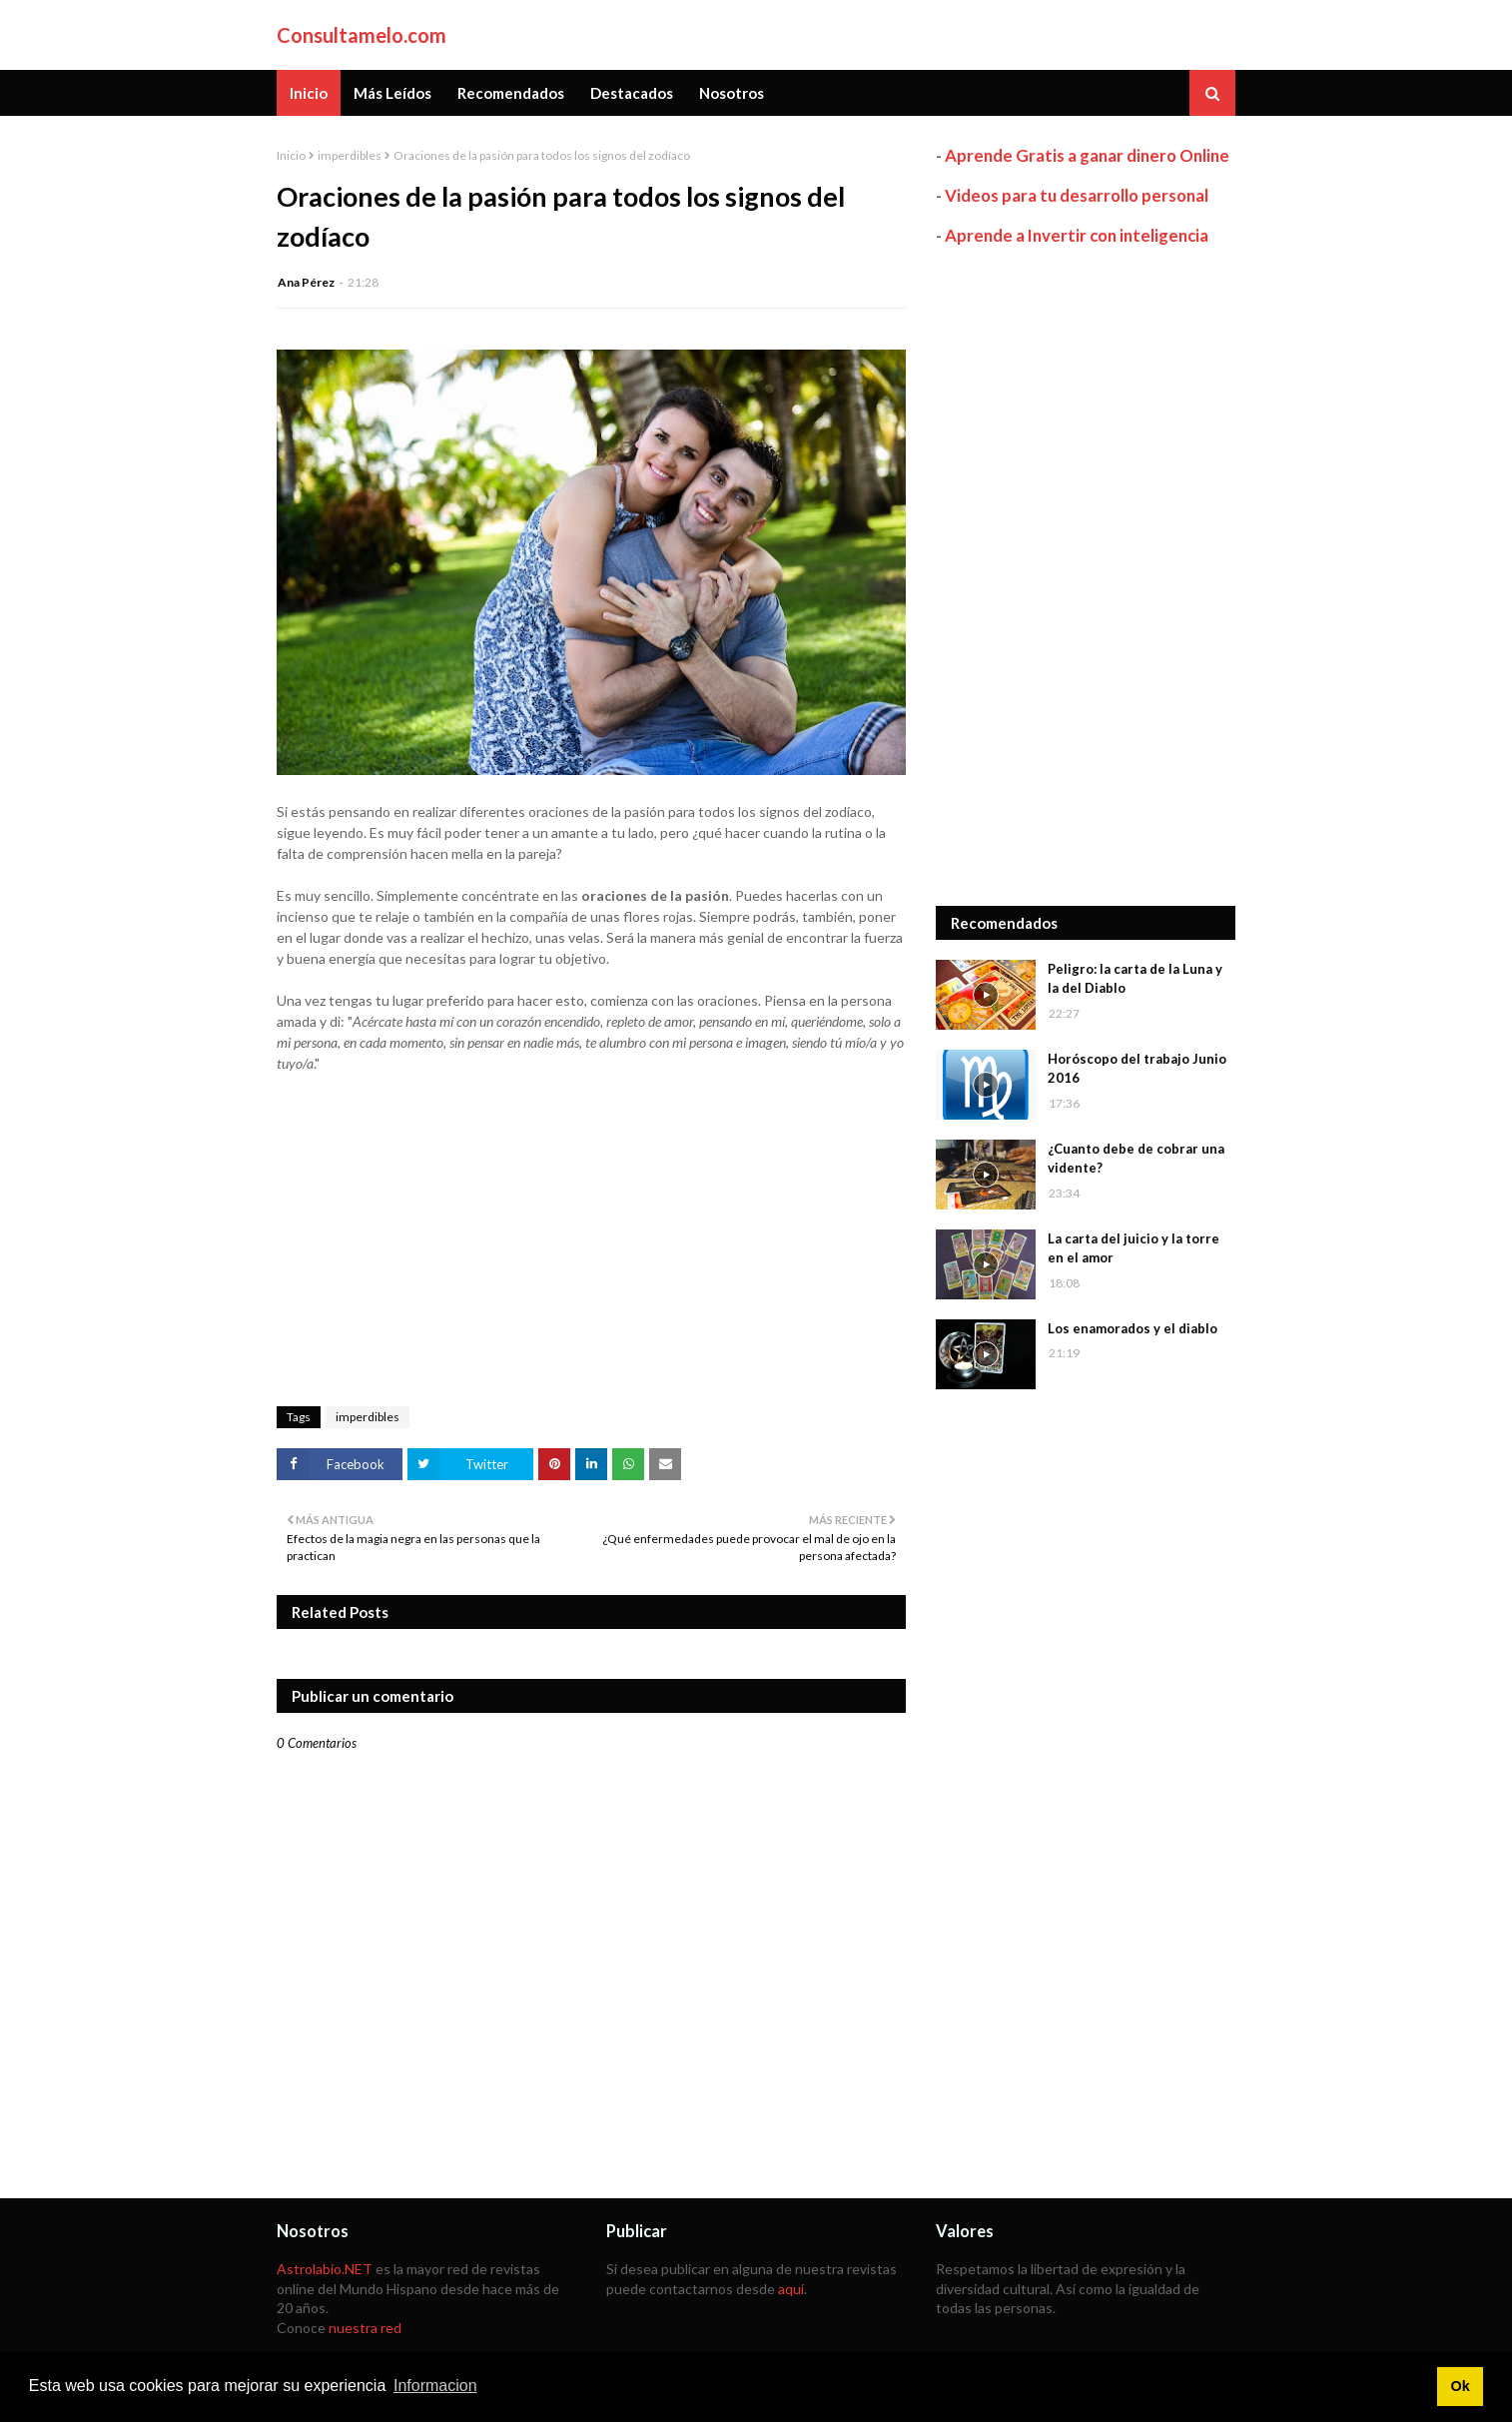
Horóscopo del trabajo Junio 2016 (1137, 1069)
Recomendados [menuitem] (510, 93)
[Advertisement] (1085, 576)
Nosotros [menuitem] (731, 93)
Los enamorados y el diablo (1132, 1328)
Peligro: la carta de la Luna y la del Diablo (1135, 979)
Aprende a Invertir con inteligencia (1076, 235)
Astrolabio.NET (325, 2268)
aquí (791, 2288)
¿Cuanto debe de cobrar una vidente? (1136, 1159)
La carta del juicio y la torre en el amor (1133, 1248)
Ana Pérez (306, 282)
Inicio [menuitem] (309, 93)
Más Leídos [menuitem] (392, 93)
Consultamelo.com (361, 35)
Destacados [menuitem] (631, 93)
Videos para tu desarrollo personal (1076, 195)
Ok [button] (1459, 2386)
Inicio (291, 155)
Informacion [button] (435, 2385)
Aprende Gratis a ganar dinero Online (1087, 155)
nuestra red (365, 2327)
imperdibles (349, 155)
